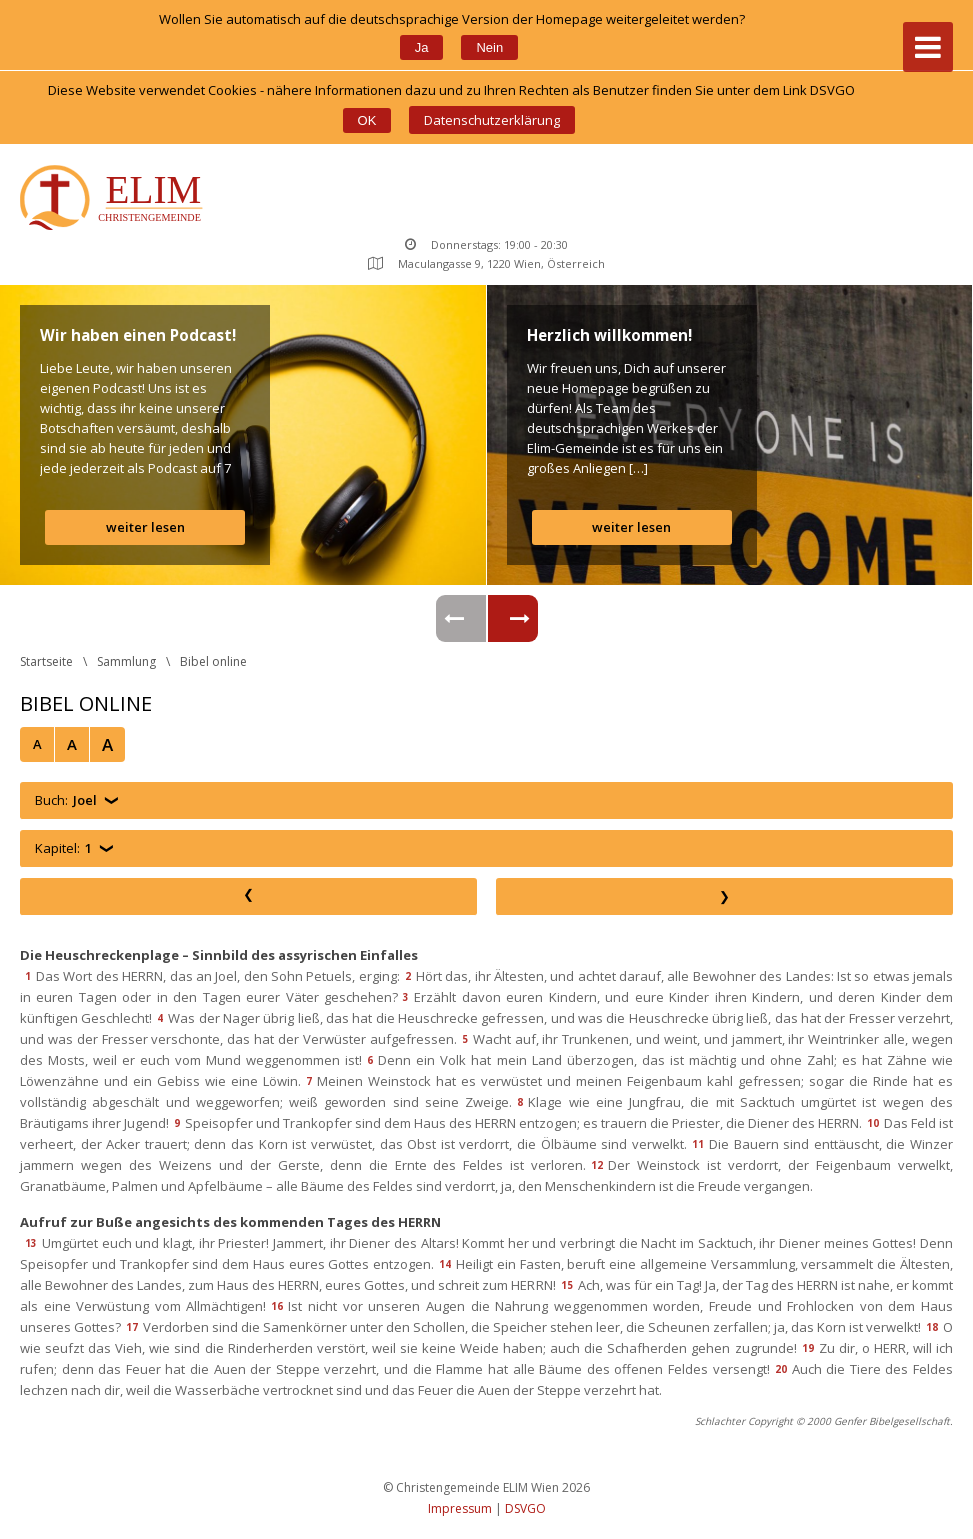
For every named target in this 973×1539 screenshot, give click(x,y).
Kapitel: (63, 848)
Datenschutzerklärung (492, 120)
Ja (422, 47)
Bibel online (213, 661)
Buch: (66, 800)
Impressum (460, 1508)
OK (367, 120)
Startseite (46, 661)
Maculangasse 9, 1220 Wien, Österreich (486, 263)
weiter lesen (145, 527)
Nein (489, 47)
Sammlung (126, 661)
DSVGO (525, 1508)
